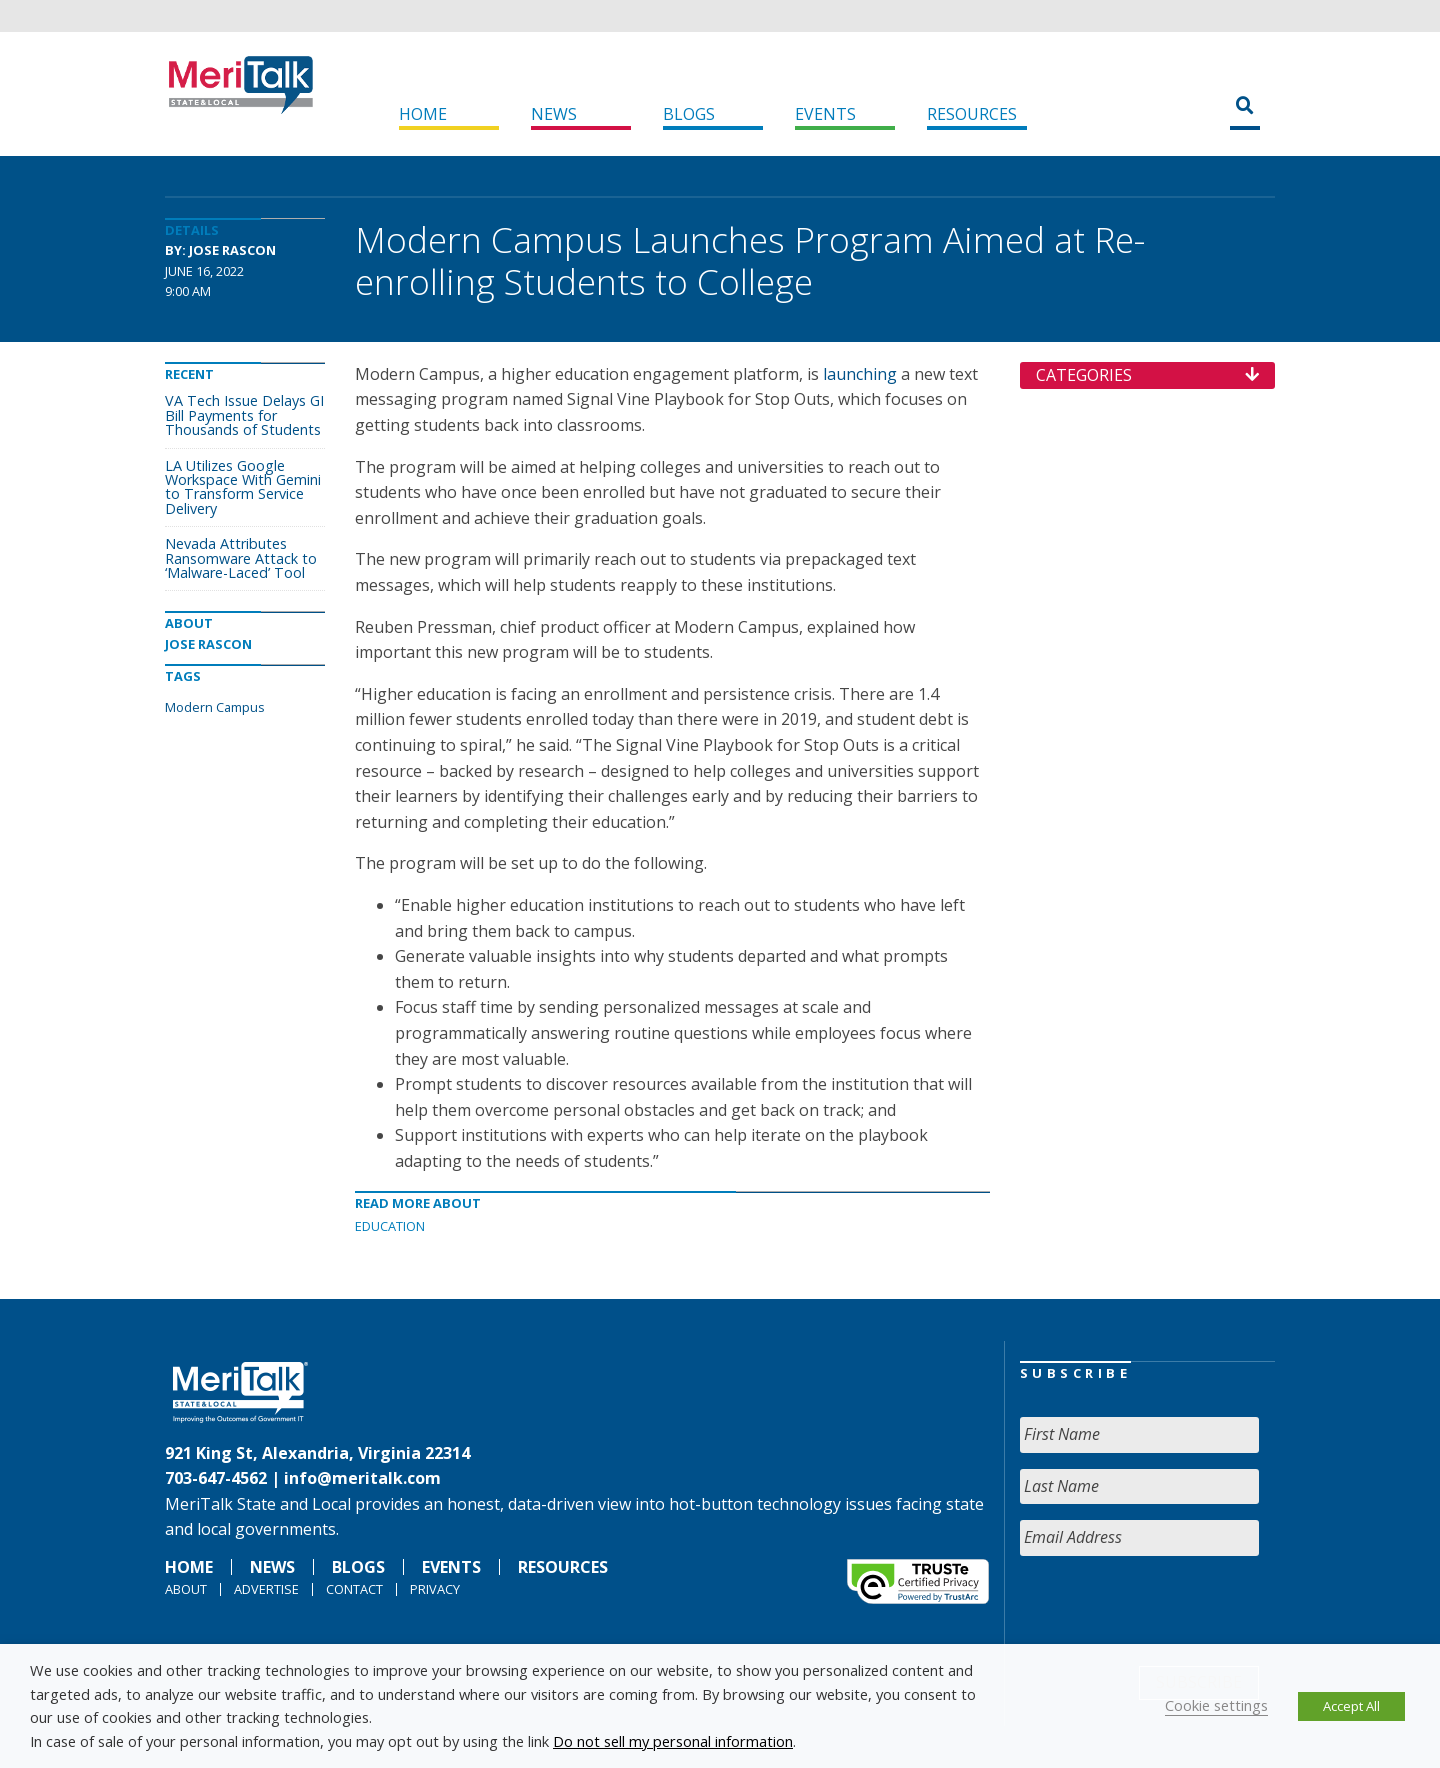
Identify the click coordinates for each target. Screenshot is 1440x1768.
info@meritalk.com (362, 1478)
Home (423, 114)
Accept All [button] (1351, 1706)
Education (390, 1226)
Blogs (689, 114)
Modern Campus (215, 707)
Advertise (266, 1589)
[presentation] (1172, 1611)
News (554, 114)
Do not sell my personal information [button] (673, 1741)
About (186, 1589)
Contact (354, 1589)
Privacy (435, 1589)
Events (825, 114)
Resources (972, 114)
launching (860, 374)
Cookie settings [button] (1216, 1705)
